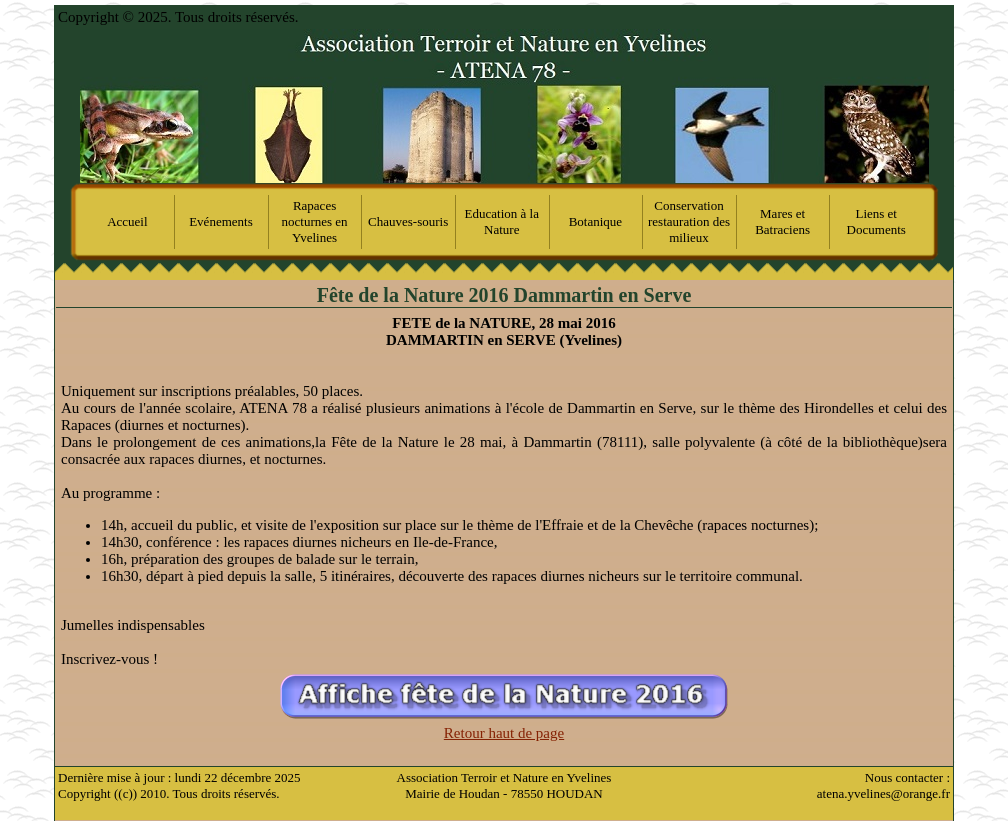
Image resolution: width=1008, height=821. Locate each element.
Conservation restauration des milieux (689, 221)
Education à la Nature (502, 221)
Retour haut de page (504, 733)
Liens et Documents (876, 221)
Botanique (595, 221)
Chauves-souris (408, 221)
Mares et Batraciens (782, 221)
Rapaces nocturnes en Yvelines (315, 221)
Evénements (221, 221)
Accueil (127, 221)
